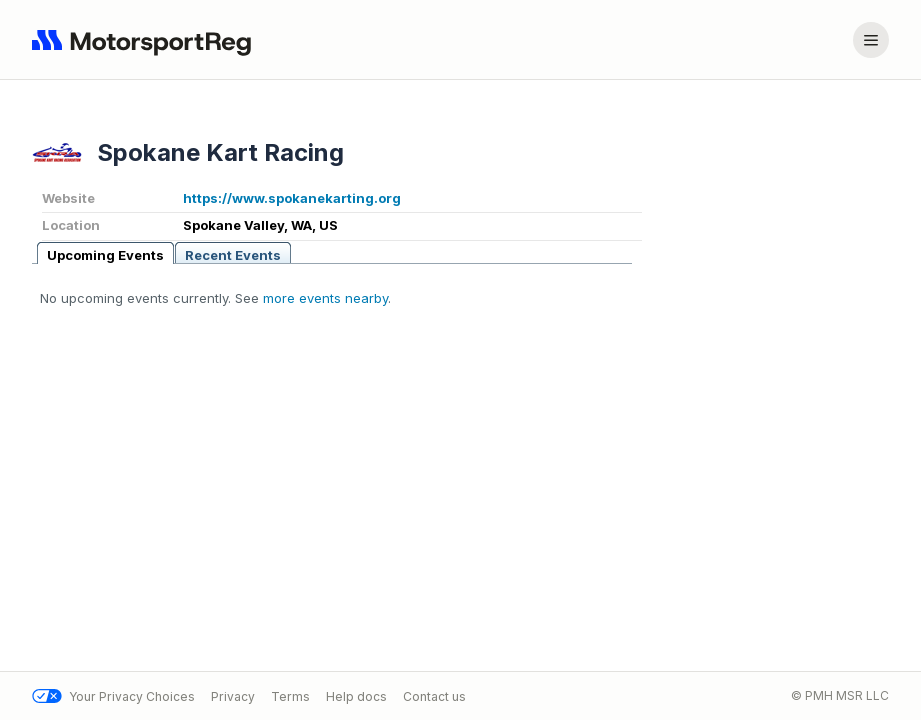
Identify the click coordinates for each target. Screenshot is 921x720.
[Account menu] (871, 40)
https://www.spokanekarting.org (292, 198)
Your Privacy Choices (113, 696)
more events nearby (325, 298)
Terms (290, 696)
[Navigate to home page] (146, 40)
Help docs (356, 696)
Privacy (233, 696)
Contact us (434, 696)
